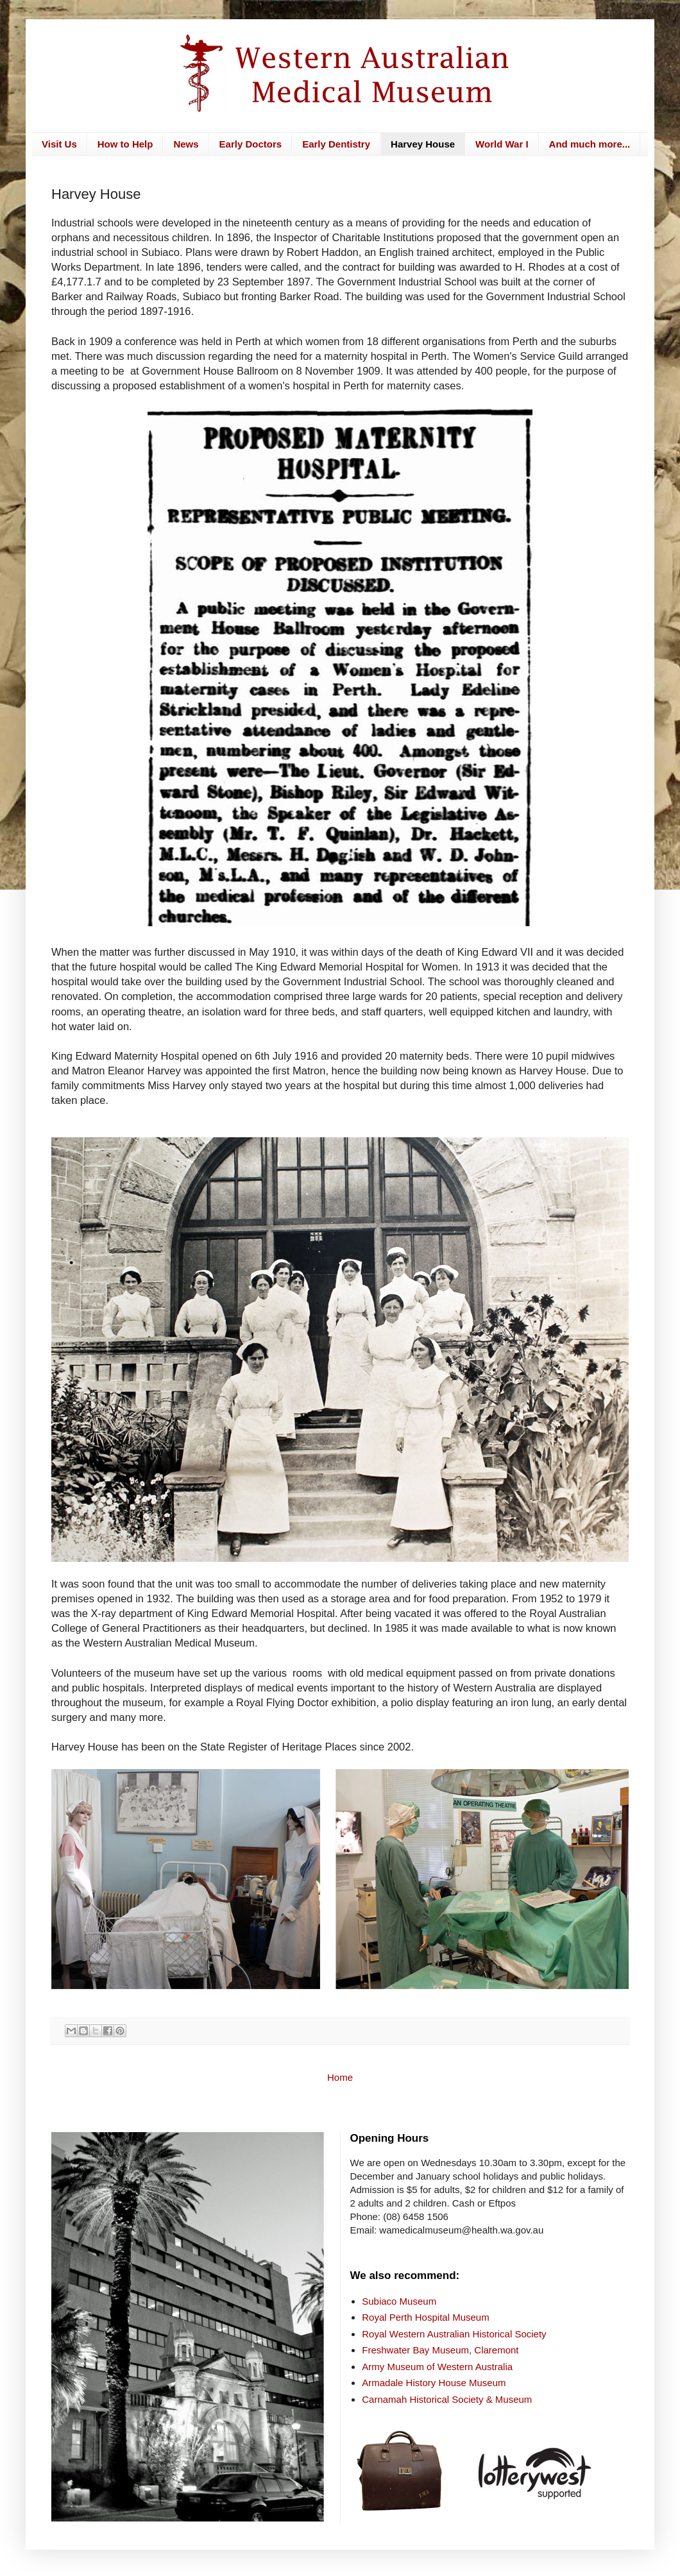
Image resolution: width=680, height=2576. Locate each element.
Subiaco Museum (399, 2301)
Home (340, 2077)
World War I (502, 144)
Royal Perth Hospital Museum (425, 2317)
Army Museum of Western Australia (437, 2366)
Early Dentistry (336, 144)
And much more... (590, 144)
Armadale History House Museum (434, 2382)
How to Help (125, 144)
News (185, 144)
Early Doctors (250, 144)
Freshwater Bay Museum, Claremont (440, 2349)
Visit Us (59, 144)
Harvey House (423, 144)
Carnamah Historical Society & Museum (447, 2399)
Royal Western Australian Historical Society (454, 2333)
